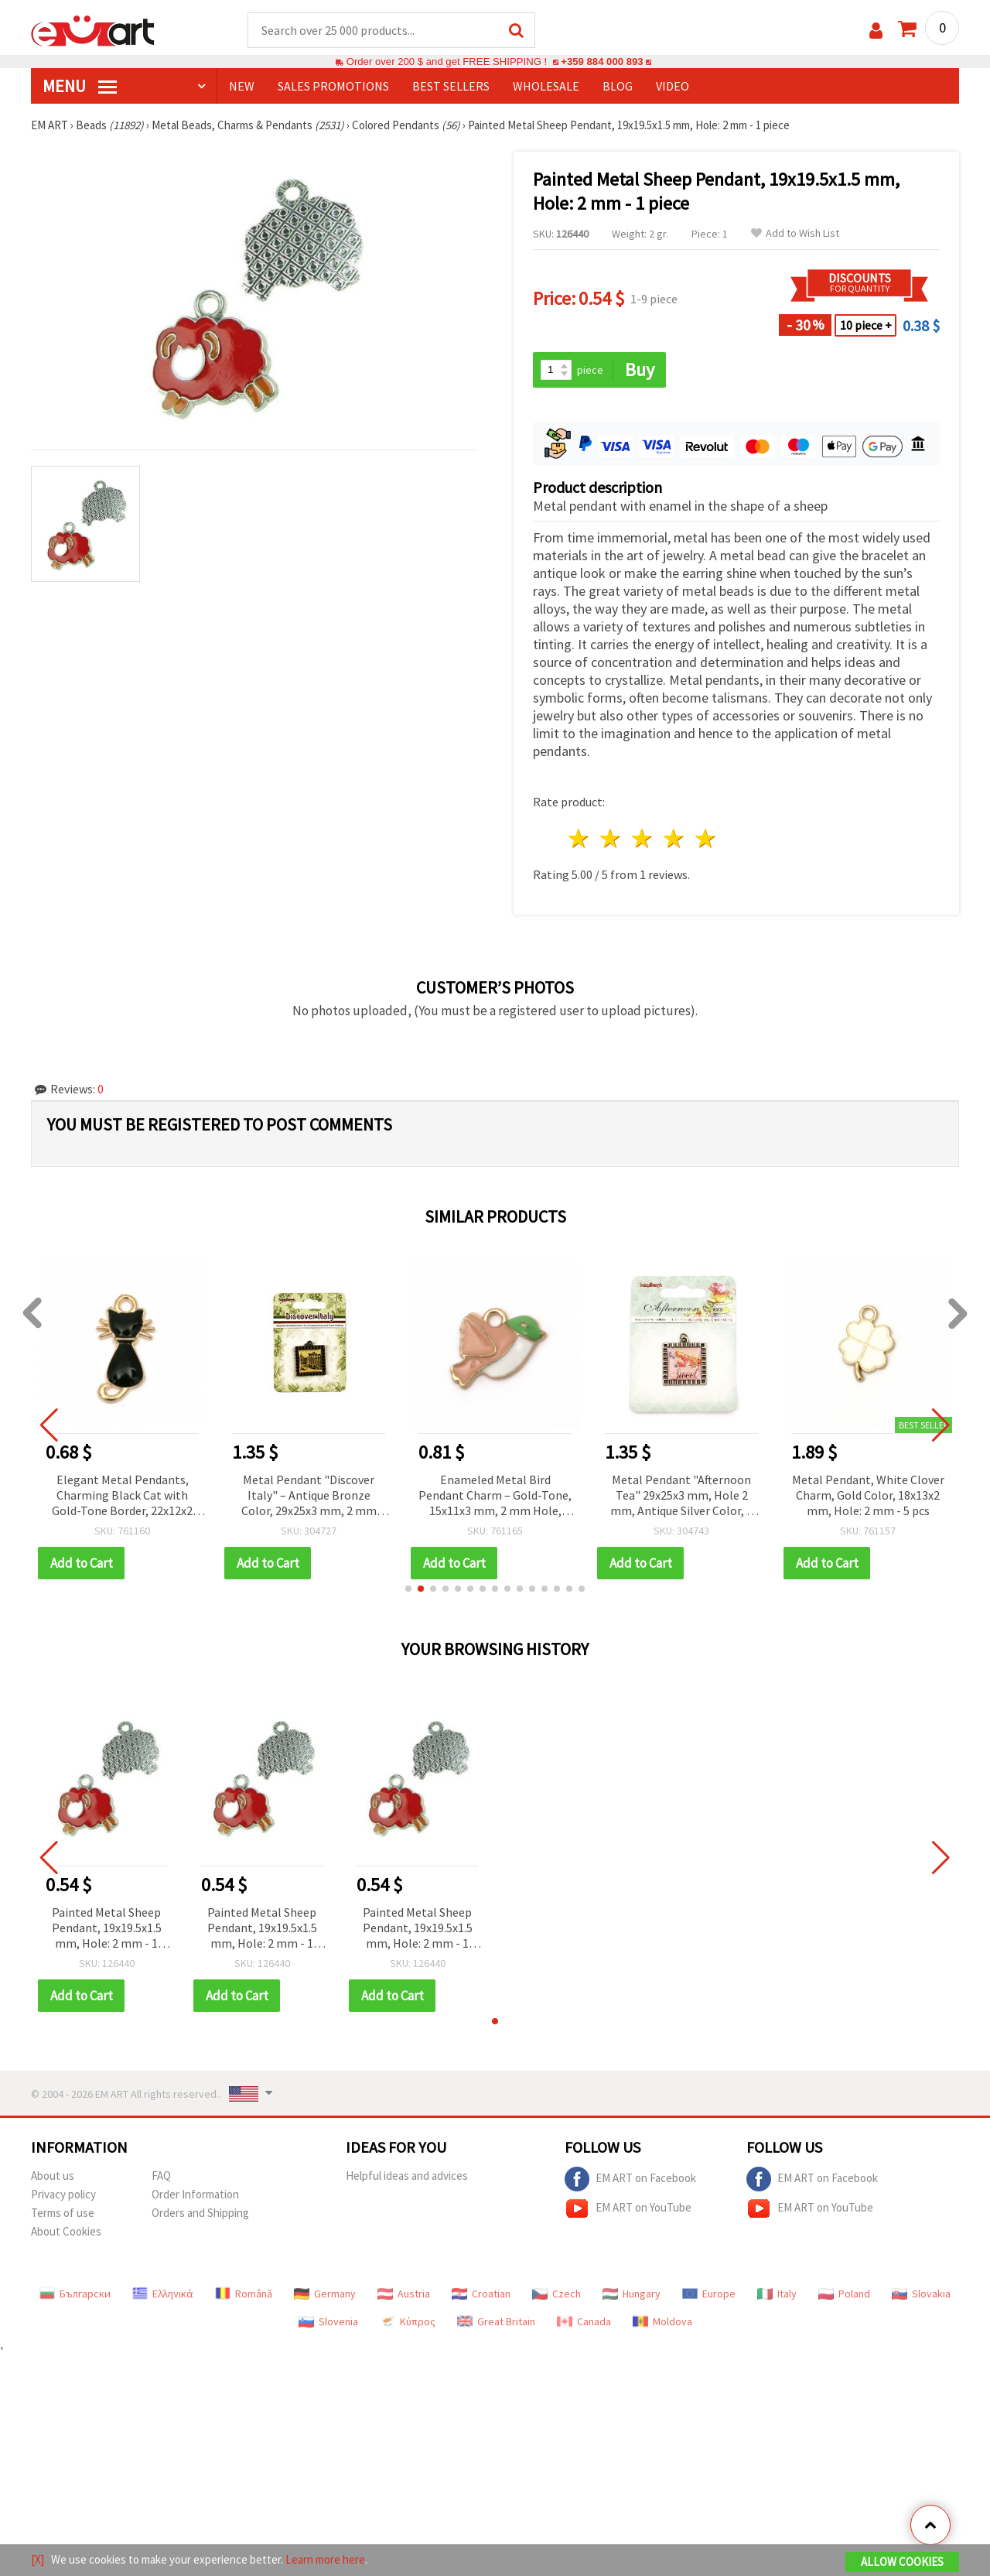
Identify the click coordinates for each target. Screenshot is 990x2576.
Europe (709, 2293)
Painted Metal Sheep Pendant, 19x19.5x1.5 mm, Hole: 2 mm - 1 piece (107, 1928)
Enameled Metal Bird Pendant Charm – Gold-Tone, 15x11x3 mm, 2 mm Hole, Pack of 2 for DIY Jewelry (660, 1496)
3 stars (643, 838)
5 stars (706, 838)
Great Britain (496, 2321)
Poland (844, 2294)
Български (75, 2293)
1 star (580, 838)
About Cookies (66, 2231)
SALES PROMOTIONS (333, 86)
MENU (80, 86)
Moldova (662, 2321)
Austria (403, 2294)
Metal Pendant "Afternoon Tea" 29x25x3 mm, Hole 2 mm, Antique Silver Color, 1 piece (847, 1496)
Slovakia (921, 2294)
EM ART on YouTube (628, 2208)
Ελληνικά (162, 2293)
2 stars (611, 838)
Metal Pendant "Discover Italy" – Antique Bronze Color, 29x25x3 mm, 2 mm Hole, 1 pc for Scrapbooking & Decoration (474, 1496)
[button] (408, 1589)
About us (52, 2175)
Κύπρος (407, 2321)
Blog (618, 86)
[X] (37, 2559)
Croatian (481, 2294)
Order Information (195, 2194)
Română (243, 2293)
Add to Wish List (795, 233)
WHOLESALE (546, 86)
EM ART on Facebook (630, 2179)
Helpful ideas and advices (407, 2175)
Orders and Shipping (200, 2212)
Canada (584, 2321)
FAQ (161, 2175)
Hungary (632, 2294)
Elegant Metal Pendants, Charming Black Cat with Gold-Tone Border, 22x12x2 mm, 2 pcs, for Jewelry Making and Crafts (287, 1496)
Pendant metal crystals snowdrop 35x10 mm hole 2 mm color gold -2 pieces (101, 1495)
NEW (241, 86)
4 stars (674, 838)
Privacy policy (63, 2194)
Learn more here (325, 2559)
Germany (325, 2294)
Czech (556, 2294)
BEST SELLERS (451, 86)
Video (672, 86)
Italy (777, 2294)
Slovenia (328, 2321)
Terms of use (62, 2212)
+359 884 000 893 (602, 61)
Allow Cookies (902, 2561)
